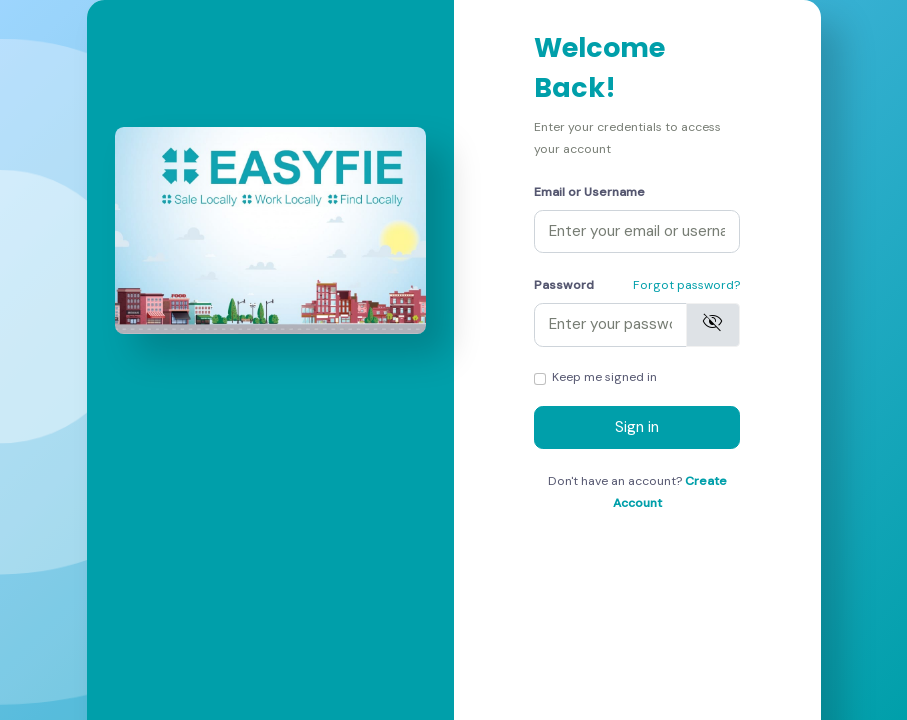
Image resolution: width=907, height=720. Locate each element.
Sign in (637, 427)
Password (564, 285)
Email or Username (589, 192)
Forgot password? (686, 285)
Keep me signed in (604, 377)
